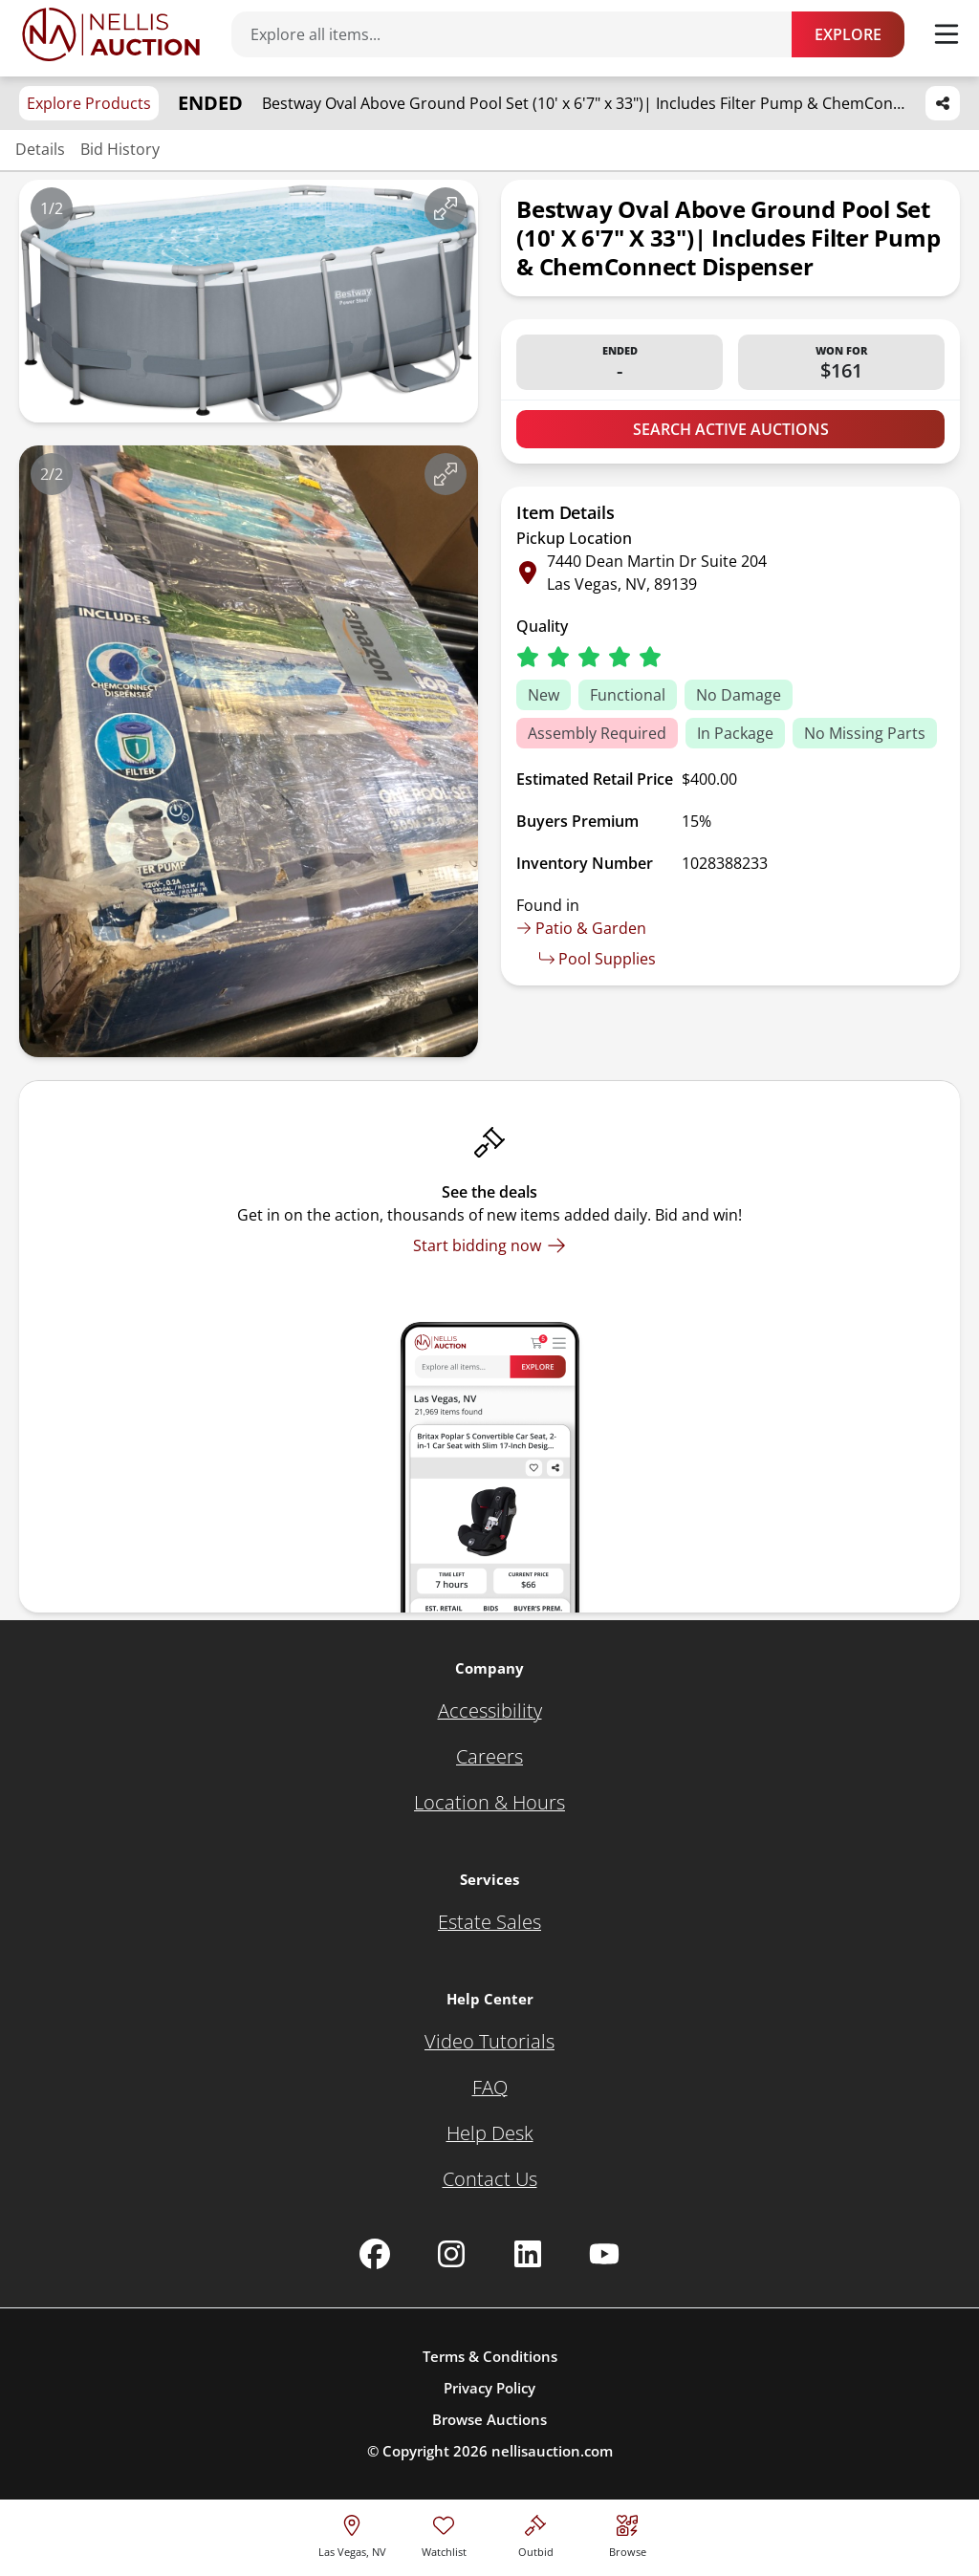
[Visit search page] (627, 2533)
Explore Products (89, 103)
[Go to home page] (111, 34)
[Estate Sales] (489, 1922)
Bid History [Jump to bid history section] (120, 149)
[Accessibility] (490, 1711)
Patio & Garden (581, 928)
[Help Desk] (489, 2133)
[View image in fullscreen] (445, 208)
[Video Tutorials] (489, 2041)
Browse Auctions (489, 2419)
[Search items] (521, 34)
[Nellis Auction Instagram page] (451, 2254)
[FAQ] (490, 2087)
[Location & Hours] (489, 1802)
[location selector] (352, 2533)
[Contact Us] (490, 2179)
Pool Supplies (597, 958)
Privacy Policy (489, 2387)
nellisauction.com (552, 2450)
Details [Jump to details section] (40, 149)
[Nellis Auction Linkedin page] (527, 2254)
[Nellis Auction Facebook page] (374, 2254)
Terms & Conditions (490, 2356)
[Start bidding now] (489, 1245)
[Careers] (489, 1756)
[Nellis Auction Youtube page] (604, 2254)
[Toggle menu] (946, 34)
